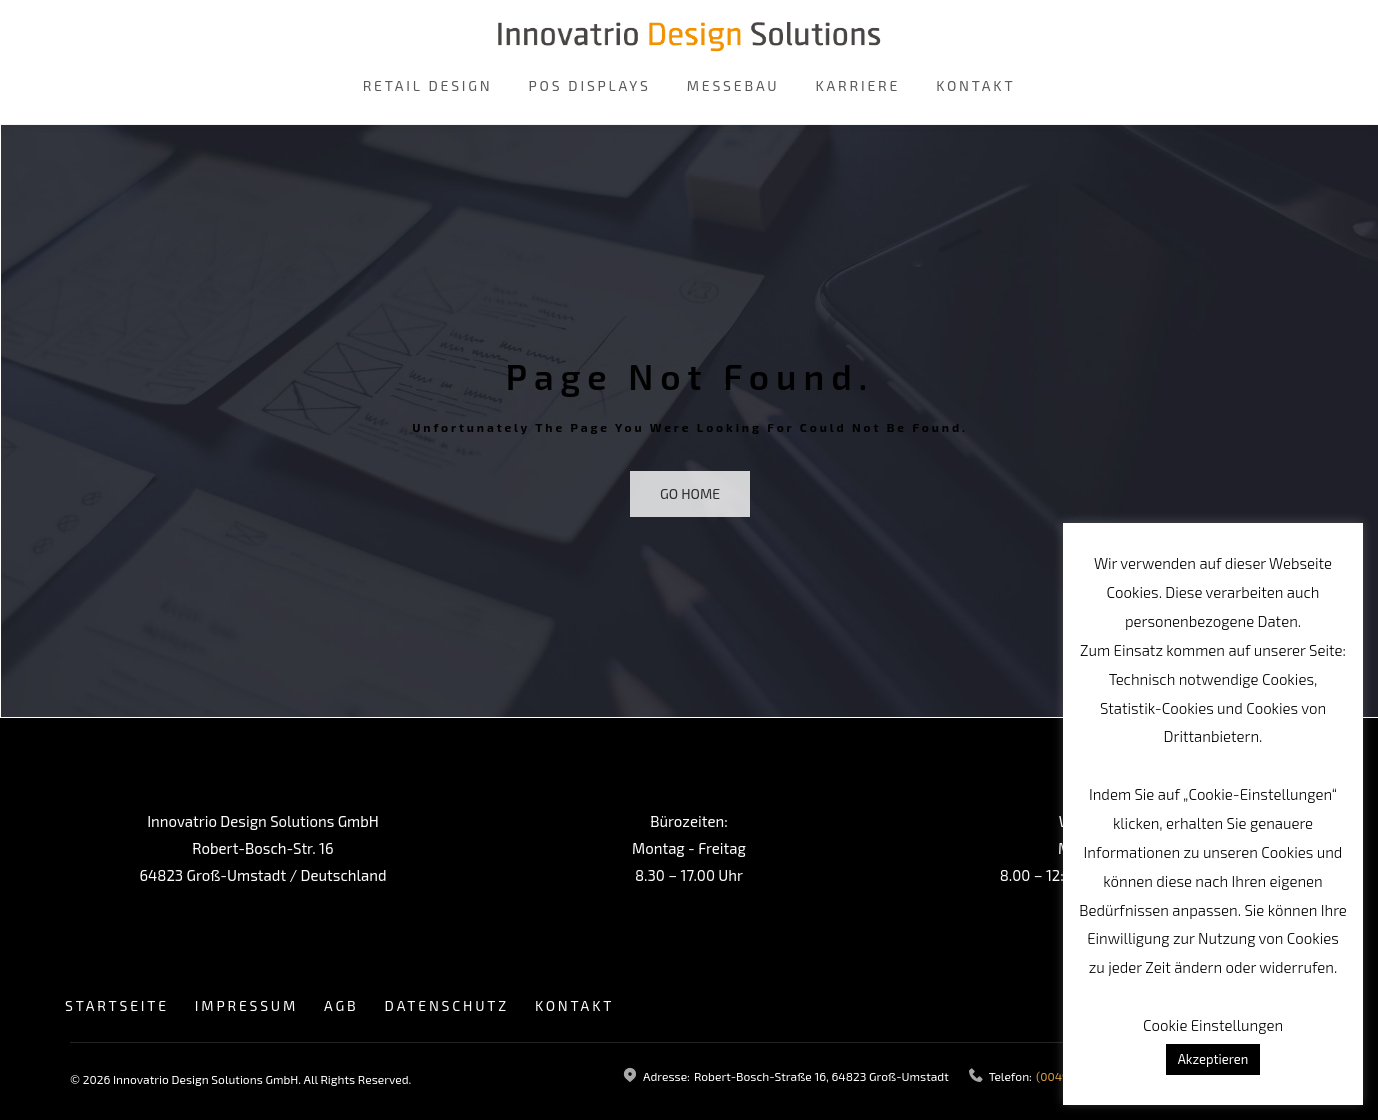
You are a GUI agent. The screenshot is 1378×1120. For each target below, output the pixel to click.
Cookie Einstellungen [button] (1213, 1025)
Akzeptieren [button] (1213, 1059)
